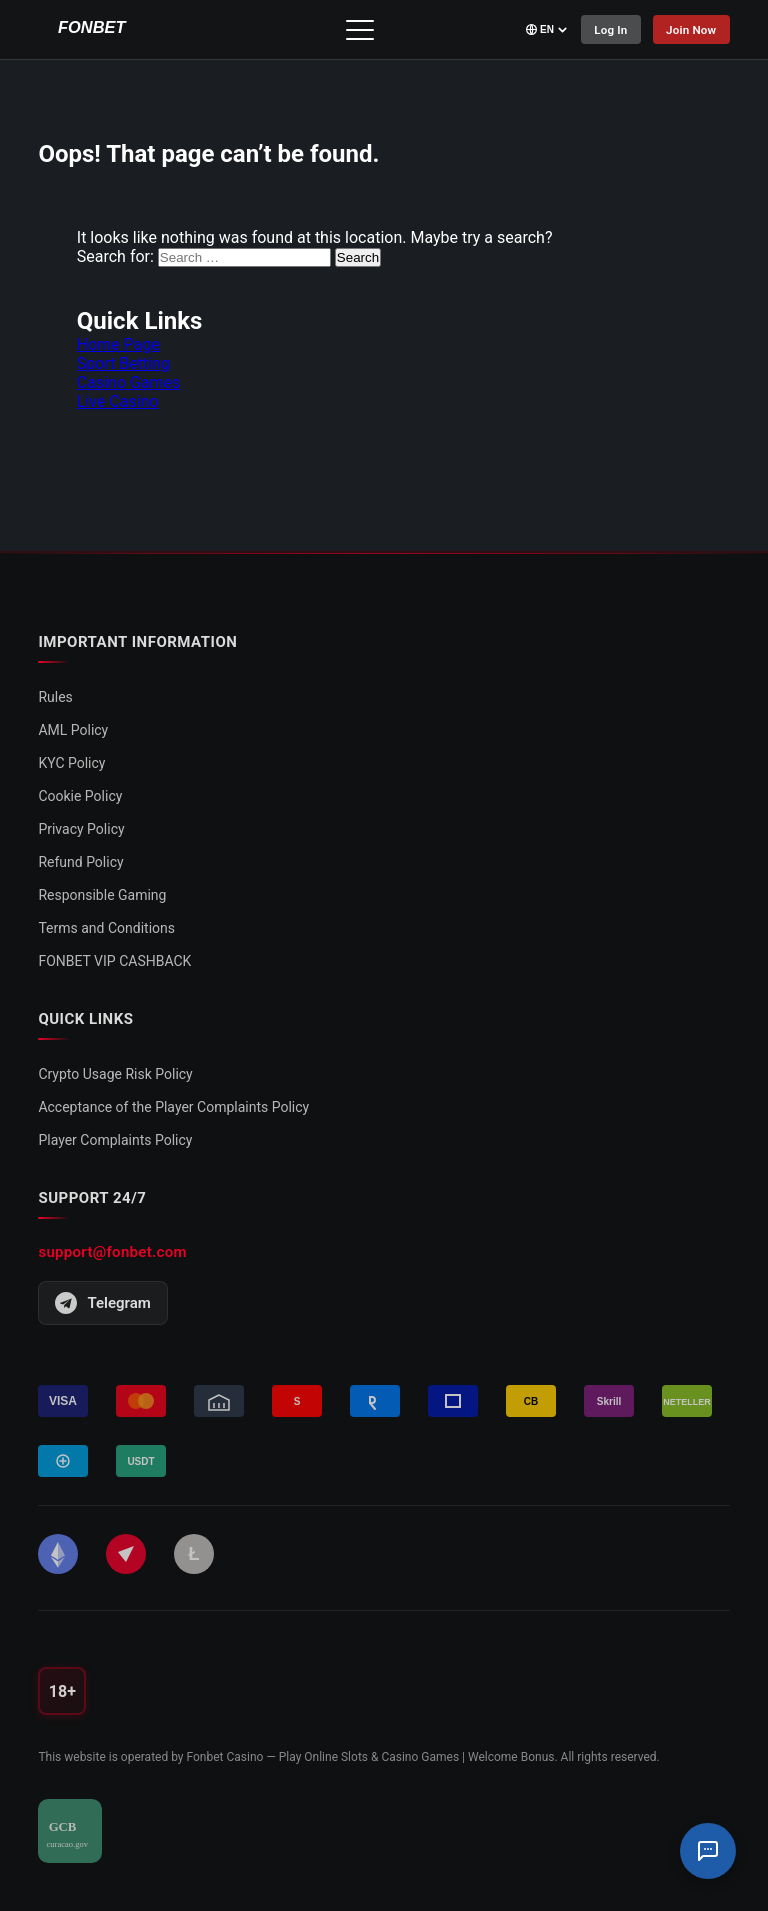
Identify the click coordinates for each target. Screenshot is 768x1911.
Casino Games (129, 382)
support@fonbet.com (112, 1252)
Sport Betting (123, 363)
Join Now (690, 30)
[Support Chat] (708, 1851)
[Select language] (541, 29)
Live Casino (118, 401)
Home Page (118, 344)
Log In (606, 30)
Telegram (102, 1303)
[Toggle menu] (357, 30)
